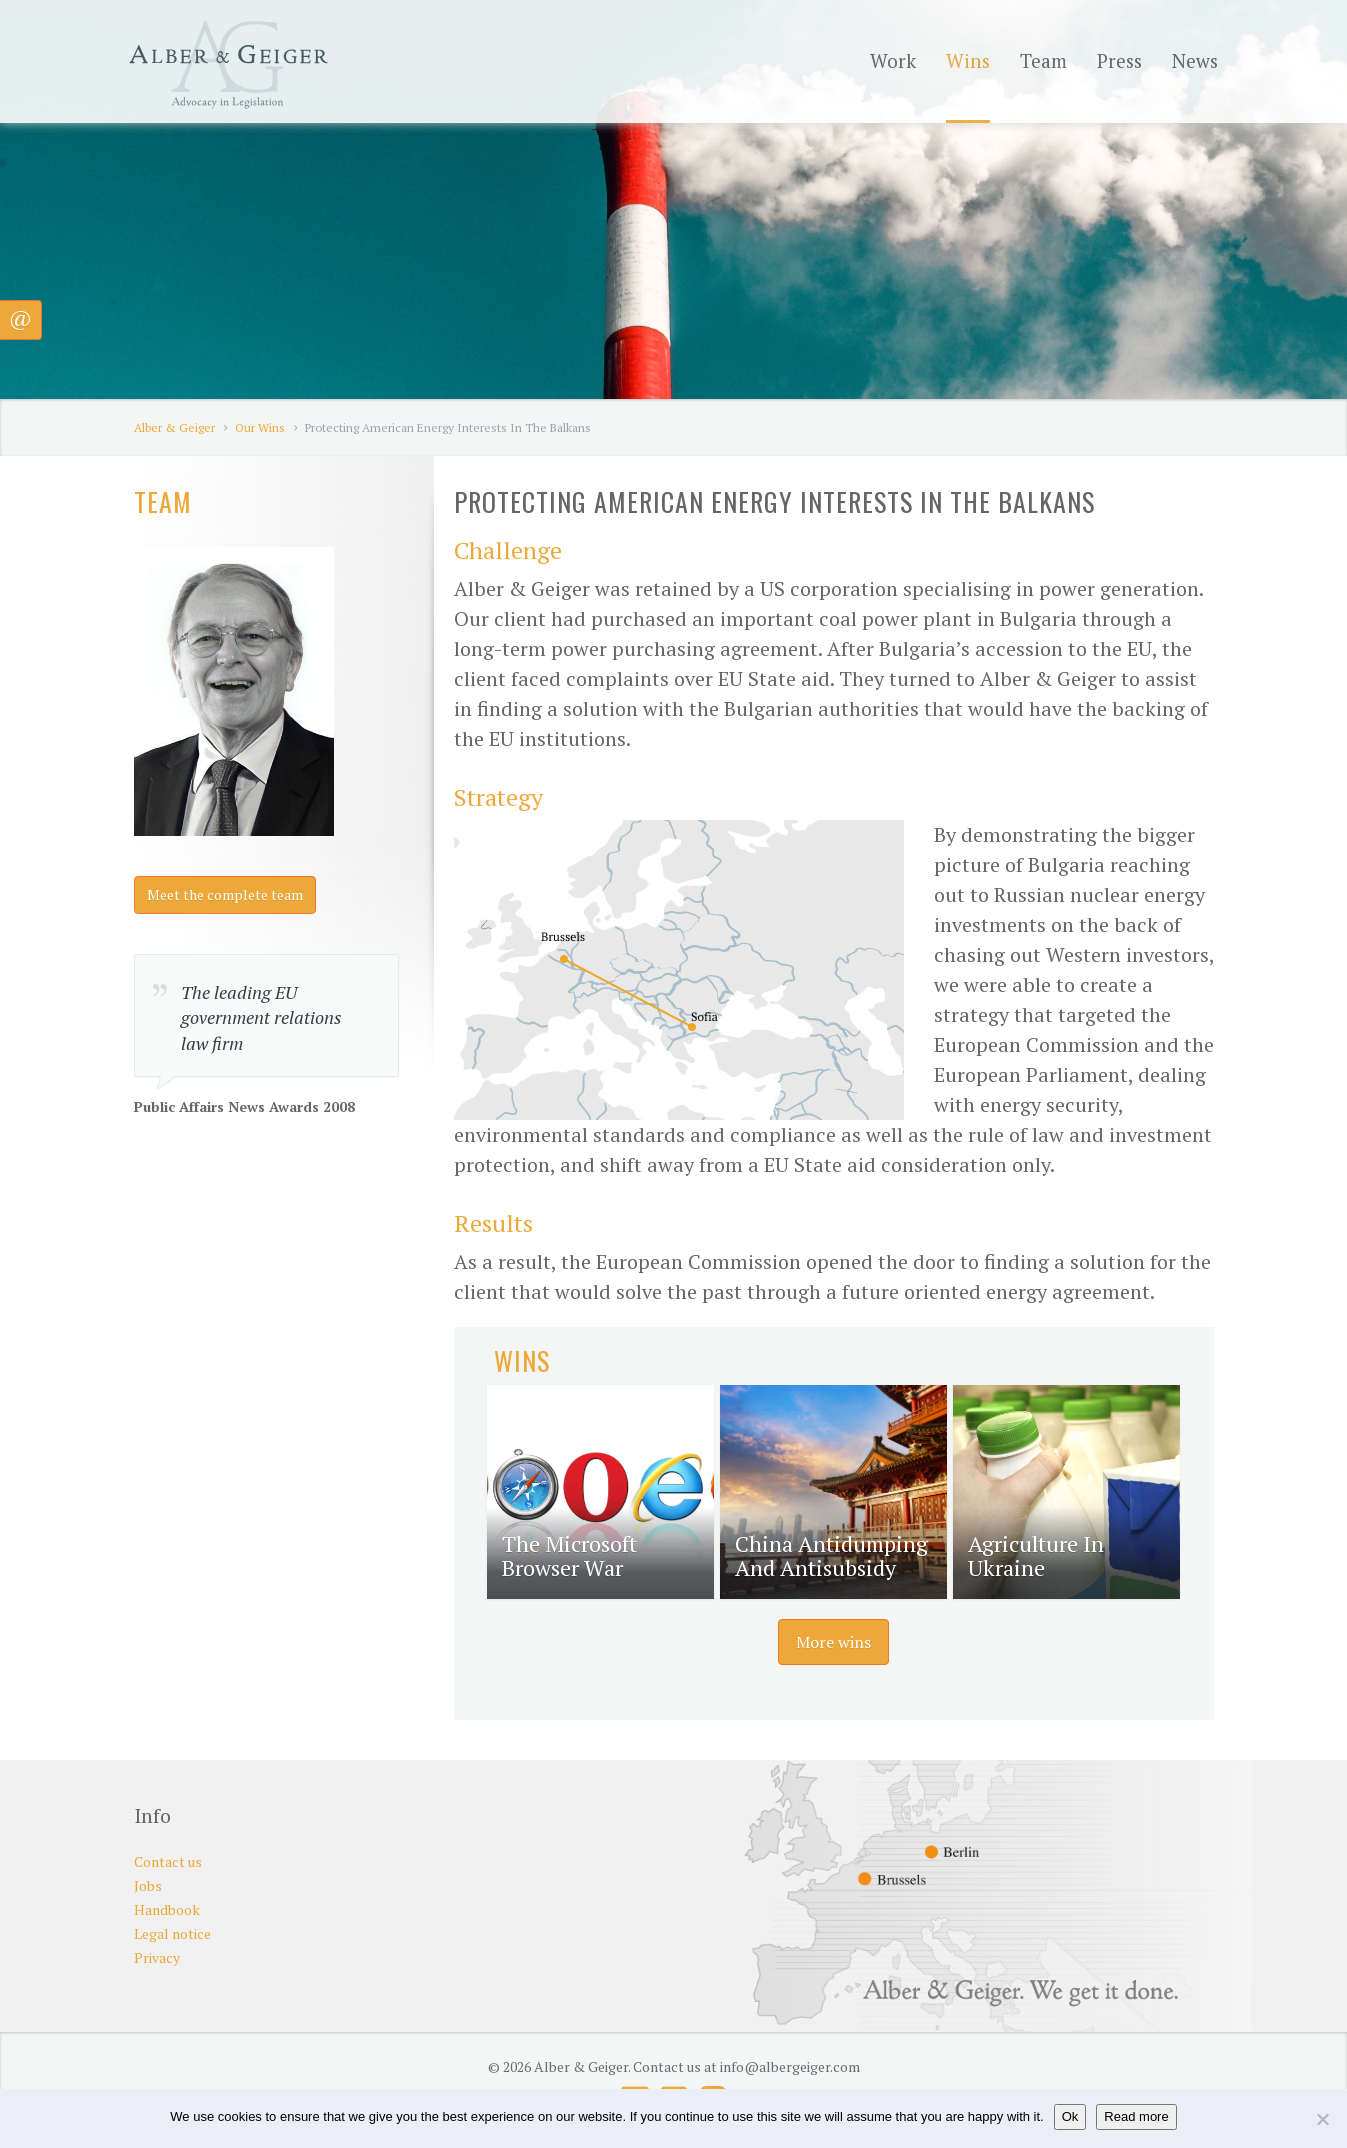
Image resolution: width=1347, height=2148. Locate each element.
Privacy (157, 1957)
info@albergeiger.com (790, 2066)
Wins (968, 60)
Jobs (148, 1885)
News (1195, 60)
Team (1043, 60)
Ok (1070, 2116)
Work (893, 60)
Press (1119, 60)
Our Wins (260, 427)
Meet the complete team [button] (225, 894)
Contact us (168, 1861)
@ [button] (20, 317)
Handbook (167, 1909)
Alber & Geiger (174, 427)
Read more (1136, 2116)
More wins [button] (833, 1642)
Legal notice (172, 1933)
